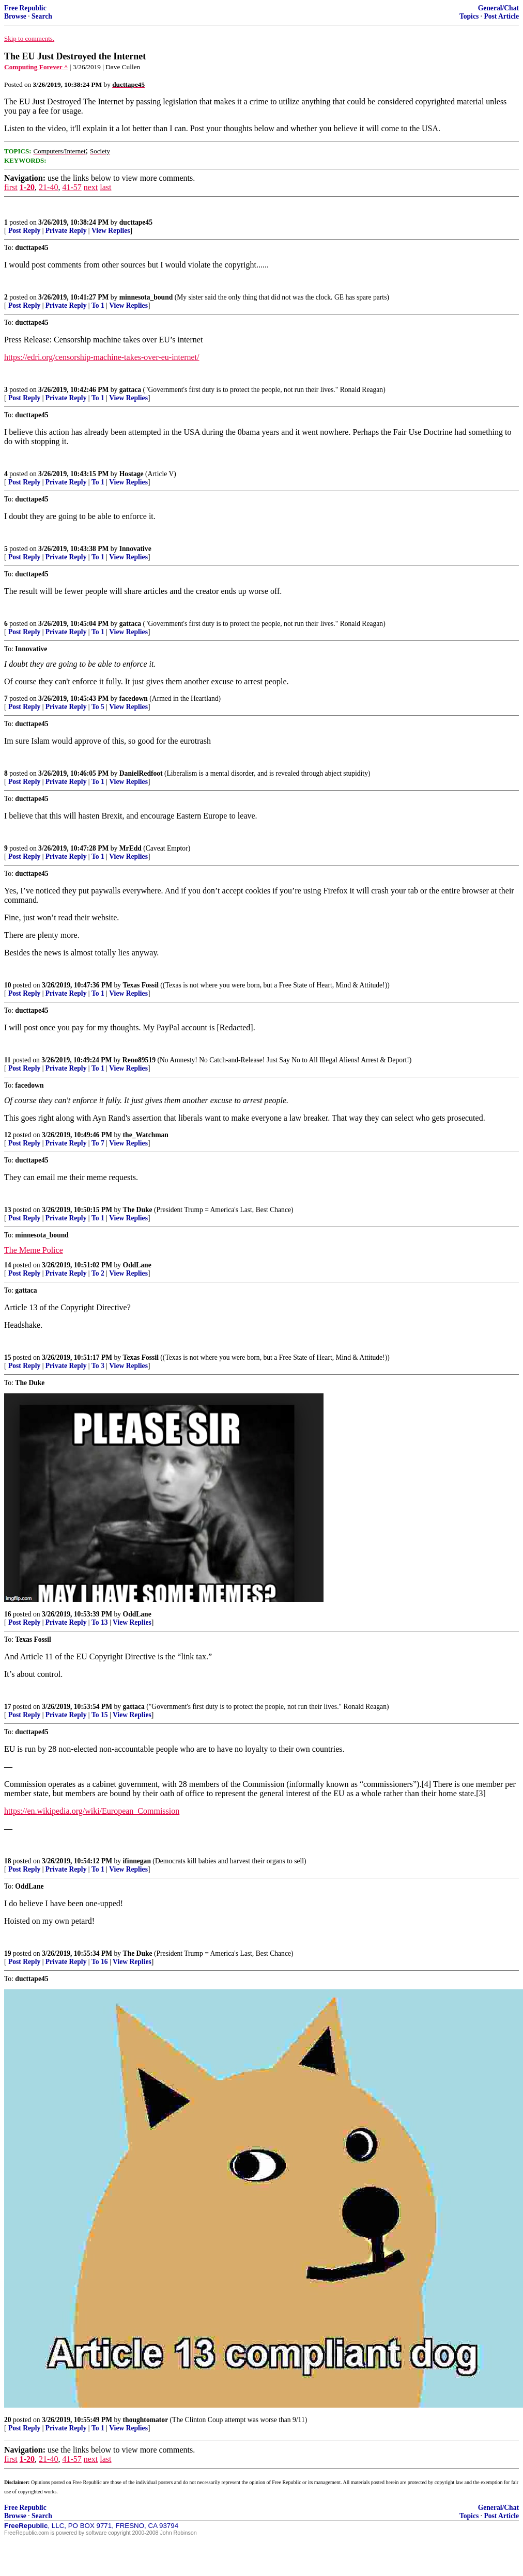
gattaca (130, 390)
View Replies (110, 230)
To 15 (99, 1715)
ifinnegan (137, 1861)
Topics (469, 16)
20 (7, 2420)
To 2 (97, 1273)
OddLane (137, 1265)
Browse (15, 16)
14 (7, 1265)
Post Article (501, 16)
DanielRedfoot (141, 773)
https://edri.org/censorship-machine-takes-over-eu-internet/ (101, 357)
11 (7, 1060)
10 (7, 985)
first (11, 187)
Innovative (135, 549)
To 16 (99, 1962)
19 (7, 1953)
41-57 (71, 187)
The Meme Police (33, 1250)
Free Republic (25, 8)
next (91, 187)
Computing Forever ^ (36, 67)
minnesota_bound (146, 297)
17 (7, 1706)
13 (7, 1210)
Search (42, 16)
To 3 (97, 1366)
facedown (133, 698)
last (105, 187)
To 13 (99, 1622)
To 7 (97, 1143)
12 (7, 1135)
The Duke (137, 1210)
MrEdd (130, 848)
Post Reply (24, 230)
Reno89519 (139, 1060)
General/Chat (498, 8)
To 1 (97, 305)
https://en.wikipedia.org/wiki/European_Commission (91, 1811)
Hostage (131, 474)
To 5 (97, 707)
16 (7, 1614)
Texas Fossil (141, 985)
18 (7, 1861)
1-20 (27, 187)
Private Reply (66, 230)
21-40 (48, 187)
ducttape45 (135, 222)
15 (7, 1357)
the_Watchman (145, 1135)
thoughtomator (145, 2420)
